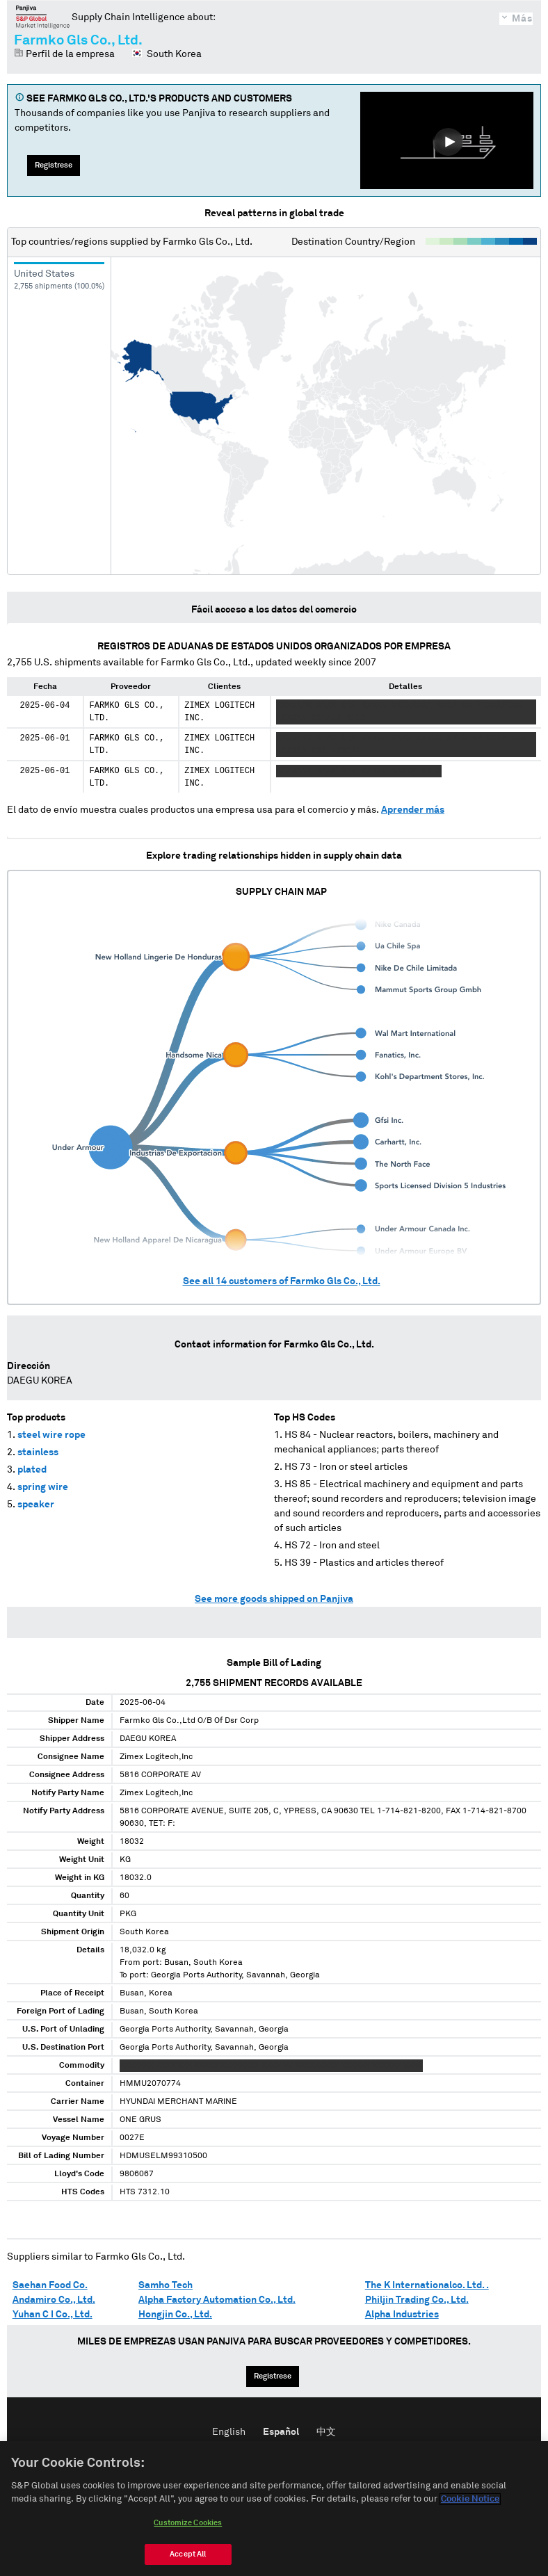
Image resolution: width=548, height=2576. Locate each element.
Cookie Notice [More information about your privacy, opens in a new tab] (470, 2499)
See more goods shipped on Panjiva (274, 1599)
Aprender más (412, 810)
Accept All (188, 2554)
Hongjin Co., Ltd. (175, 2314)
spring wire (42, 1487)
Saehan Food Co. (50, 2285)
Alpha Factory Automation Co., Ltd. (217, 2300)
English (228, 2432)
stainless (37, 1452)
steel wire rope (51, 1435)
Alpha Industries (402, 2314)
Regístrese (53, 165)
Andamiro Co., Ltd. (54, 2300)
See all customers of (281, 1281)
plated (32, 1470)
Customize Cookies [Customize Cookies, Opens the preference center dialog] (188, 2523)
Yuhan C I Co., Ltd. (52, 2314)
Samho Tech (165, 2285)
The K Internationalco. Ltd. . (427, 2285)
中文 (326, 2432)
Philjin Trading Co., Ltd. (417, 2300)
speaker (35, 1504)
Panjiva (43, 16)
